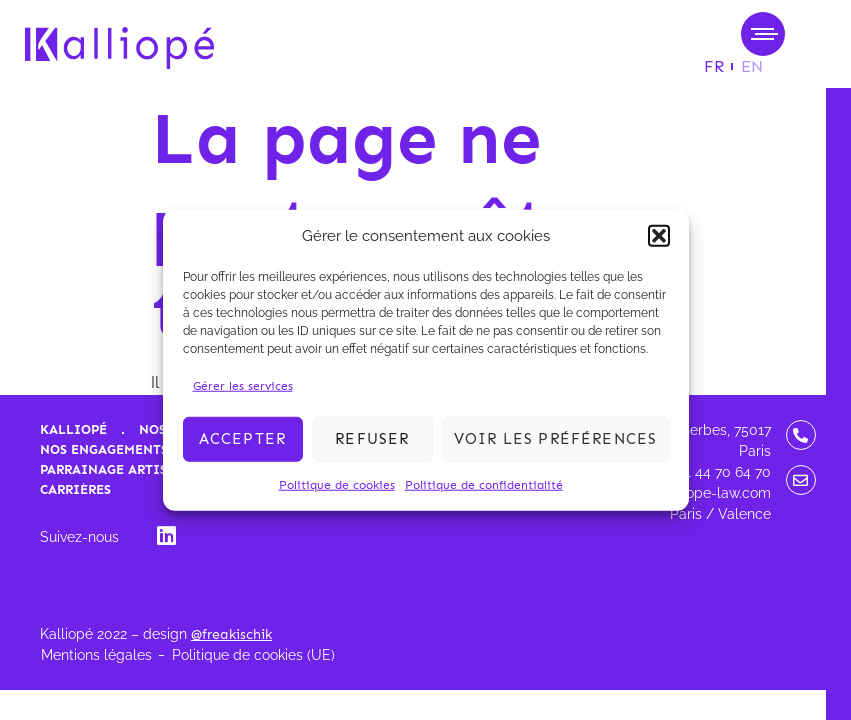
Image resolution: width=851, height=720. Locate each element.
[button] (659, 236)
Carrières (75, 489)
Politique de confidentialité (484, 484)
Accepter (243, 439)
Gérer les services (243, 385)
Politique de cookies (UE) (253, 655)
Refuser (372, 439)
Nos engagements (104, 449)
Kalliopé (73, 429)
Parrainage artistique (125, 469)
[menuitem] (714, 67)
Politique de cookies (337, 484)
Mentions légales (96, 655)
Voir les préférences (556, 439)
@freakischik (231, 634)
